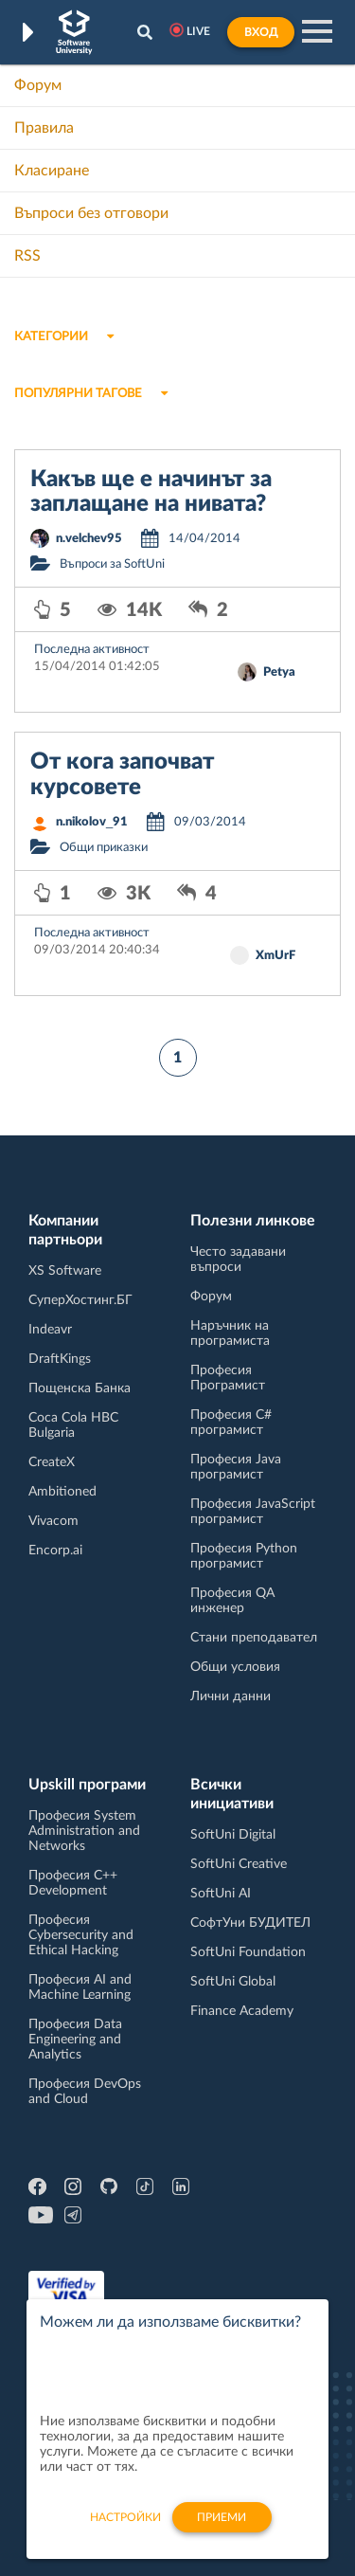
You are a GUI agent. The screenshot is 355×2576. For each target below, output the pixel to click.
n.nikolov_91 (92, 822)
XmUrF (275, 956)
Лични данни (230, 1696)
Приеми (221, 2527)
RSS (27, 255)
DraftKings (59, 1359)
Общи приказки (104, 848)
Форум (38, 85)
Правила (44, 128)
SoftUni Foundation (248, 1952)
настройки (125, 2527)
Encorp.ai (55, 1550)
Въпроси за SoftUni (112, 564)
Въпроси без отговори (91, 213)
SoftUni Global (232, 1981)
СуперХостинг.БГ (80, 1300)
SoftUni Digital (232, 1834)
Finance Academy (241, 2011)
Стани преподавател (253, 1637)
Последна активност (92, 650)
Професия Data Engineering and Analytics (75, 2039)
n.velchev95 (89, 539)
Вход (260, 32)
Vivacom (53, 1521)
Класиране (51, 170)
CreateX (51, 1462)
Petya (279, 672)
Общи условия (235, 1667)
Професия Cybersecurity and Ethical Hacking (80, 1935)
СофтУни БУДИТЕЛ (250, 1923)
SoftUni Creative (238, 1864)
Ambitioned (62, 1491)
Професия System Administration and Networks (84, 1831)
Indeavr (50, 1329)
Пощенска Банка (79, 1388)
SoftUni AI (220, 1893)
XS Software (64, 1271)
